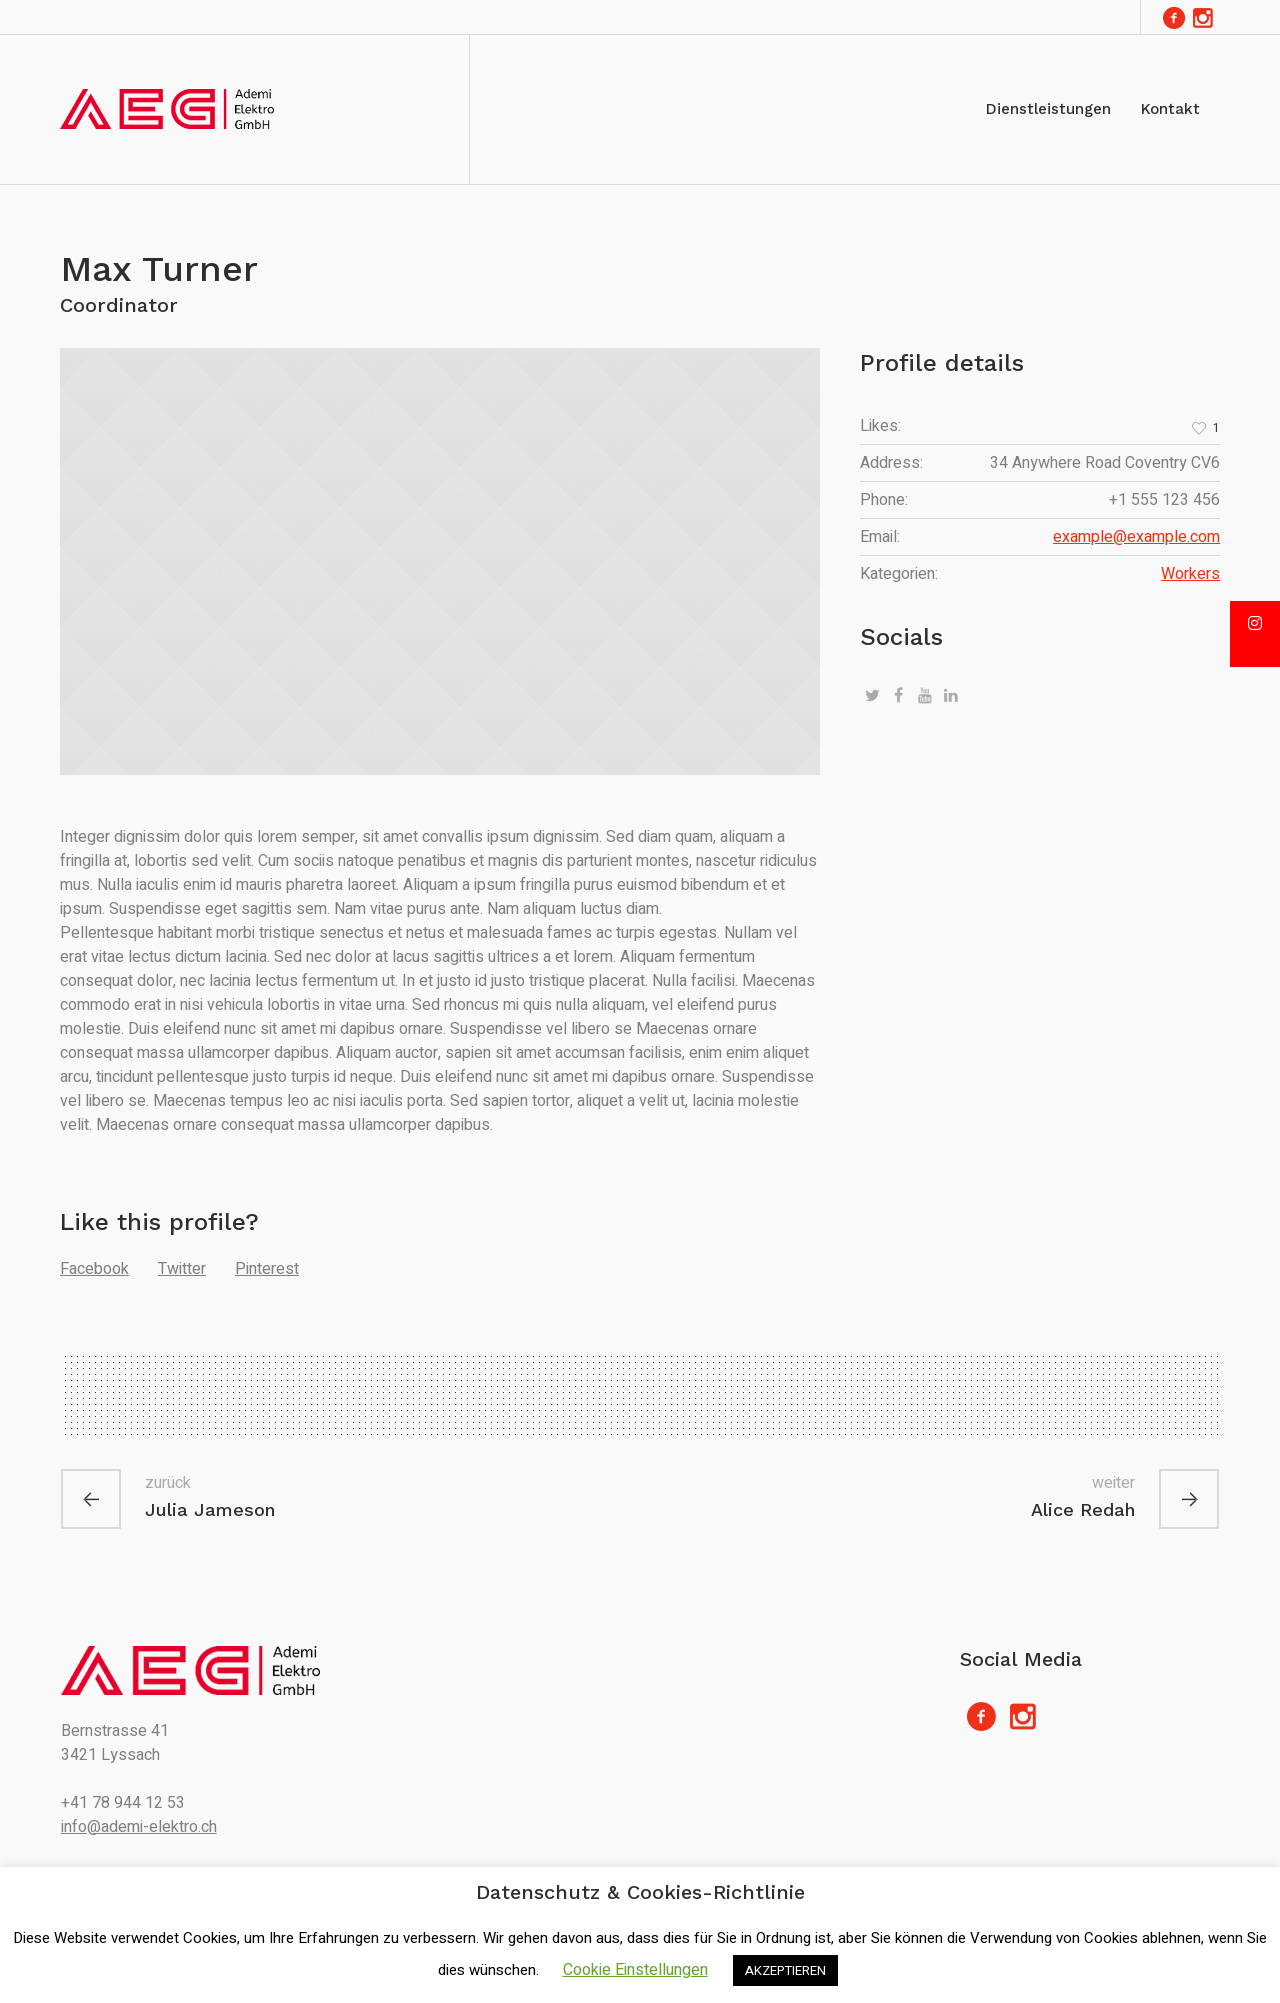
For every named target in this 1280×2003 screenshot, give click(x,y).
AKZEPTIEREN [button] (785, 1970)
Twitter (182, 1269)
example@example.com (1136, 537)
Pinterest (267, 1269)
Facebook (94, 1269)
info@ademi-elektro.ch (139, 1827)
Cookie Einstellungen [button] (635, 1970)
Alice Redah (1083, 1509)
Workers (1190, 574)
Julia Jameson (210, 1509)
